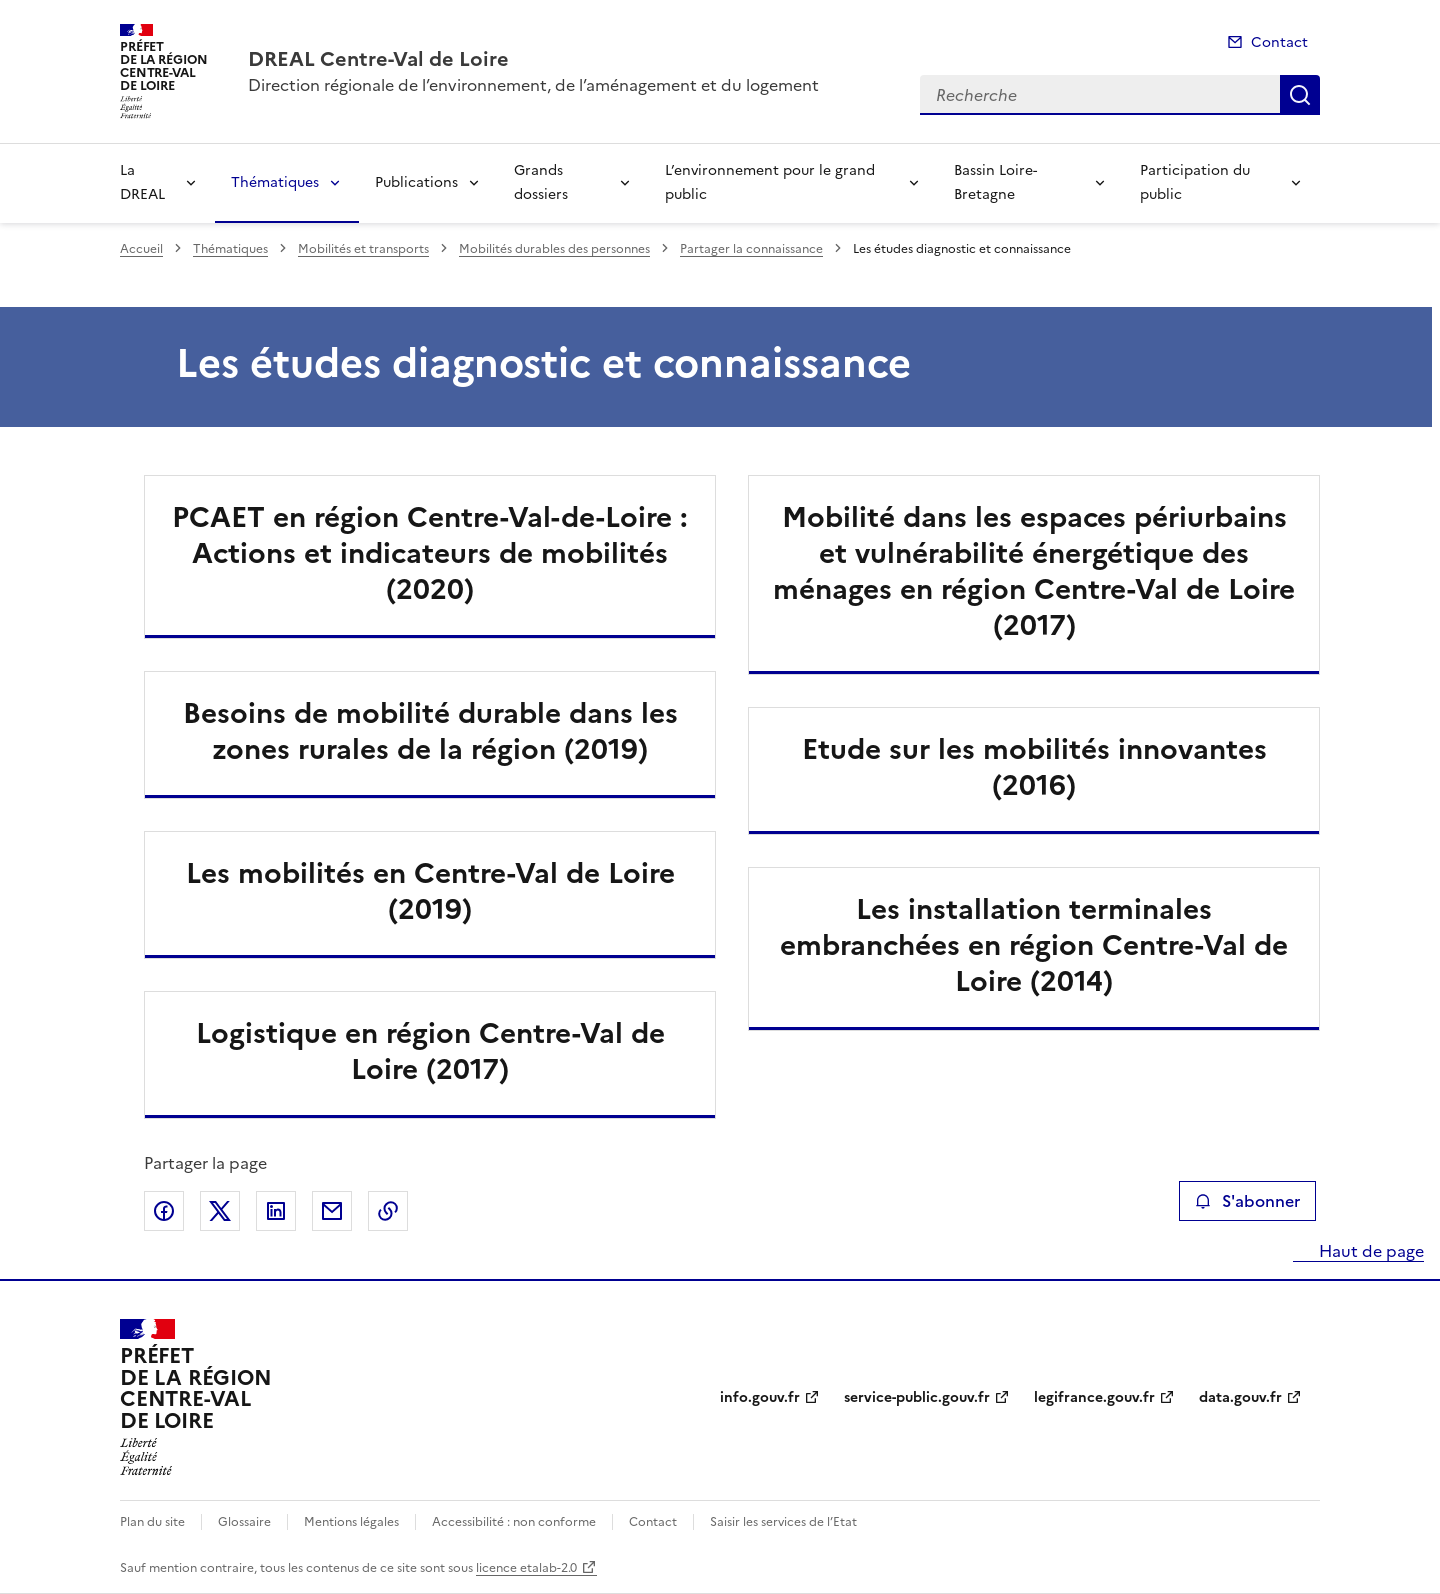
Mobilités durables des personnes (554, 249)
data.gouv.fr (1240, 1397)
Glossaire (244, 1522)
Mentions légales (351, 1522)
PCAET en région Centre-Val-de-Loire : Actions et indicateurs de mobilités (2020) (430, 553)
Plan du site (152, 1522)
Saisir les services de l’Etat (783, 1522)
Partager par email (332, 1211)
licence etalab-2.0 (526, 1568)
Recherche (1300, 95)
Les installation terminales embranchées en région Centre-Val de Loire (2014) (1034, 945)
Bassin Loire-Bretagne (995, 182)
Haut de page (1369, 1251)
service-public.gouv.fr (917, 1397)
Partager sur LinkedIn (276, 1211)
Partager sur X (220, 1211)
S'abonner (1247, 1201)
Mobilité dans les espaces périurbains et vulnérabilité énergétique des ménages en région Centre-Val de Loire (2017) (1034, 571)
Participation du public (1195, 182)
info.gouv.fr (760, 1397)
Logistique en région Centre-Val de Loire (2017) (430, 1051)
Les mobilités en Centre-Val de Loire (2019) (430, 891)
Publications (416, 182)
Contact (1279, 42)
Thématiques (275, 182)
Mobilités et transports (363, 249)
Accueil (141, 249)
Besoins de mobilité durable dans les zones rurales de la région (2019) (430, 731)
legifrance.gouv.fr (1094, 1397)
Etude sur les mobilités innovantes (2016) (1034, 767)
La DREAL (142, 182)
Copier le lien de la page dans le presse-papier (388, 1211)
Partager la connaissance (751, 249)
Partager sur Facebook (164, 1211)
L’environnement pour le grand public (770, 182)
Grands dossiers (541, 182)
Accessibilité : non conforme (514, 1522)
